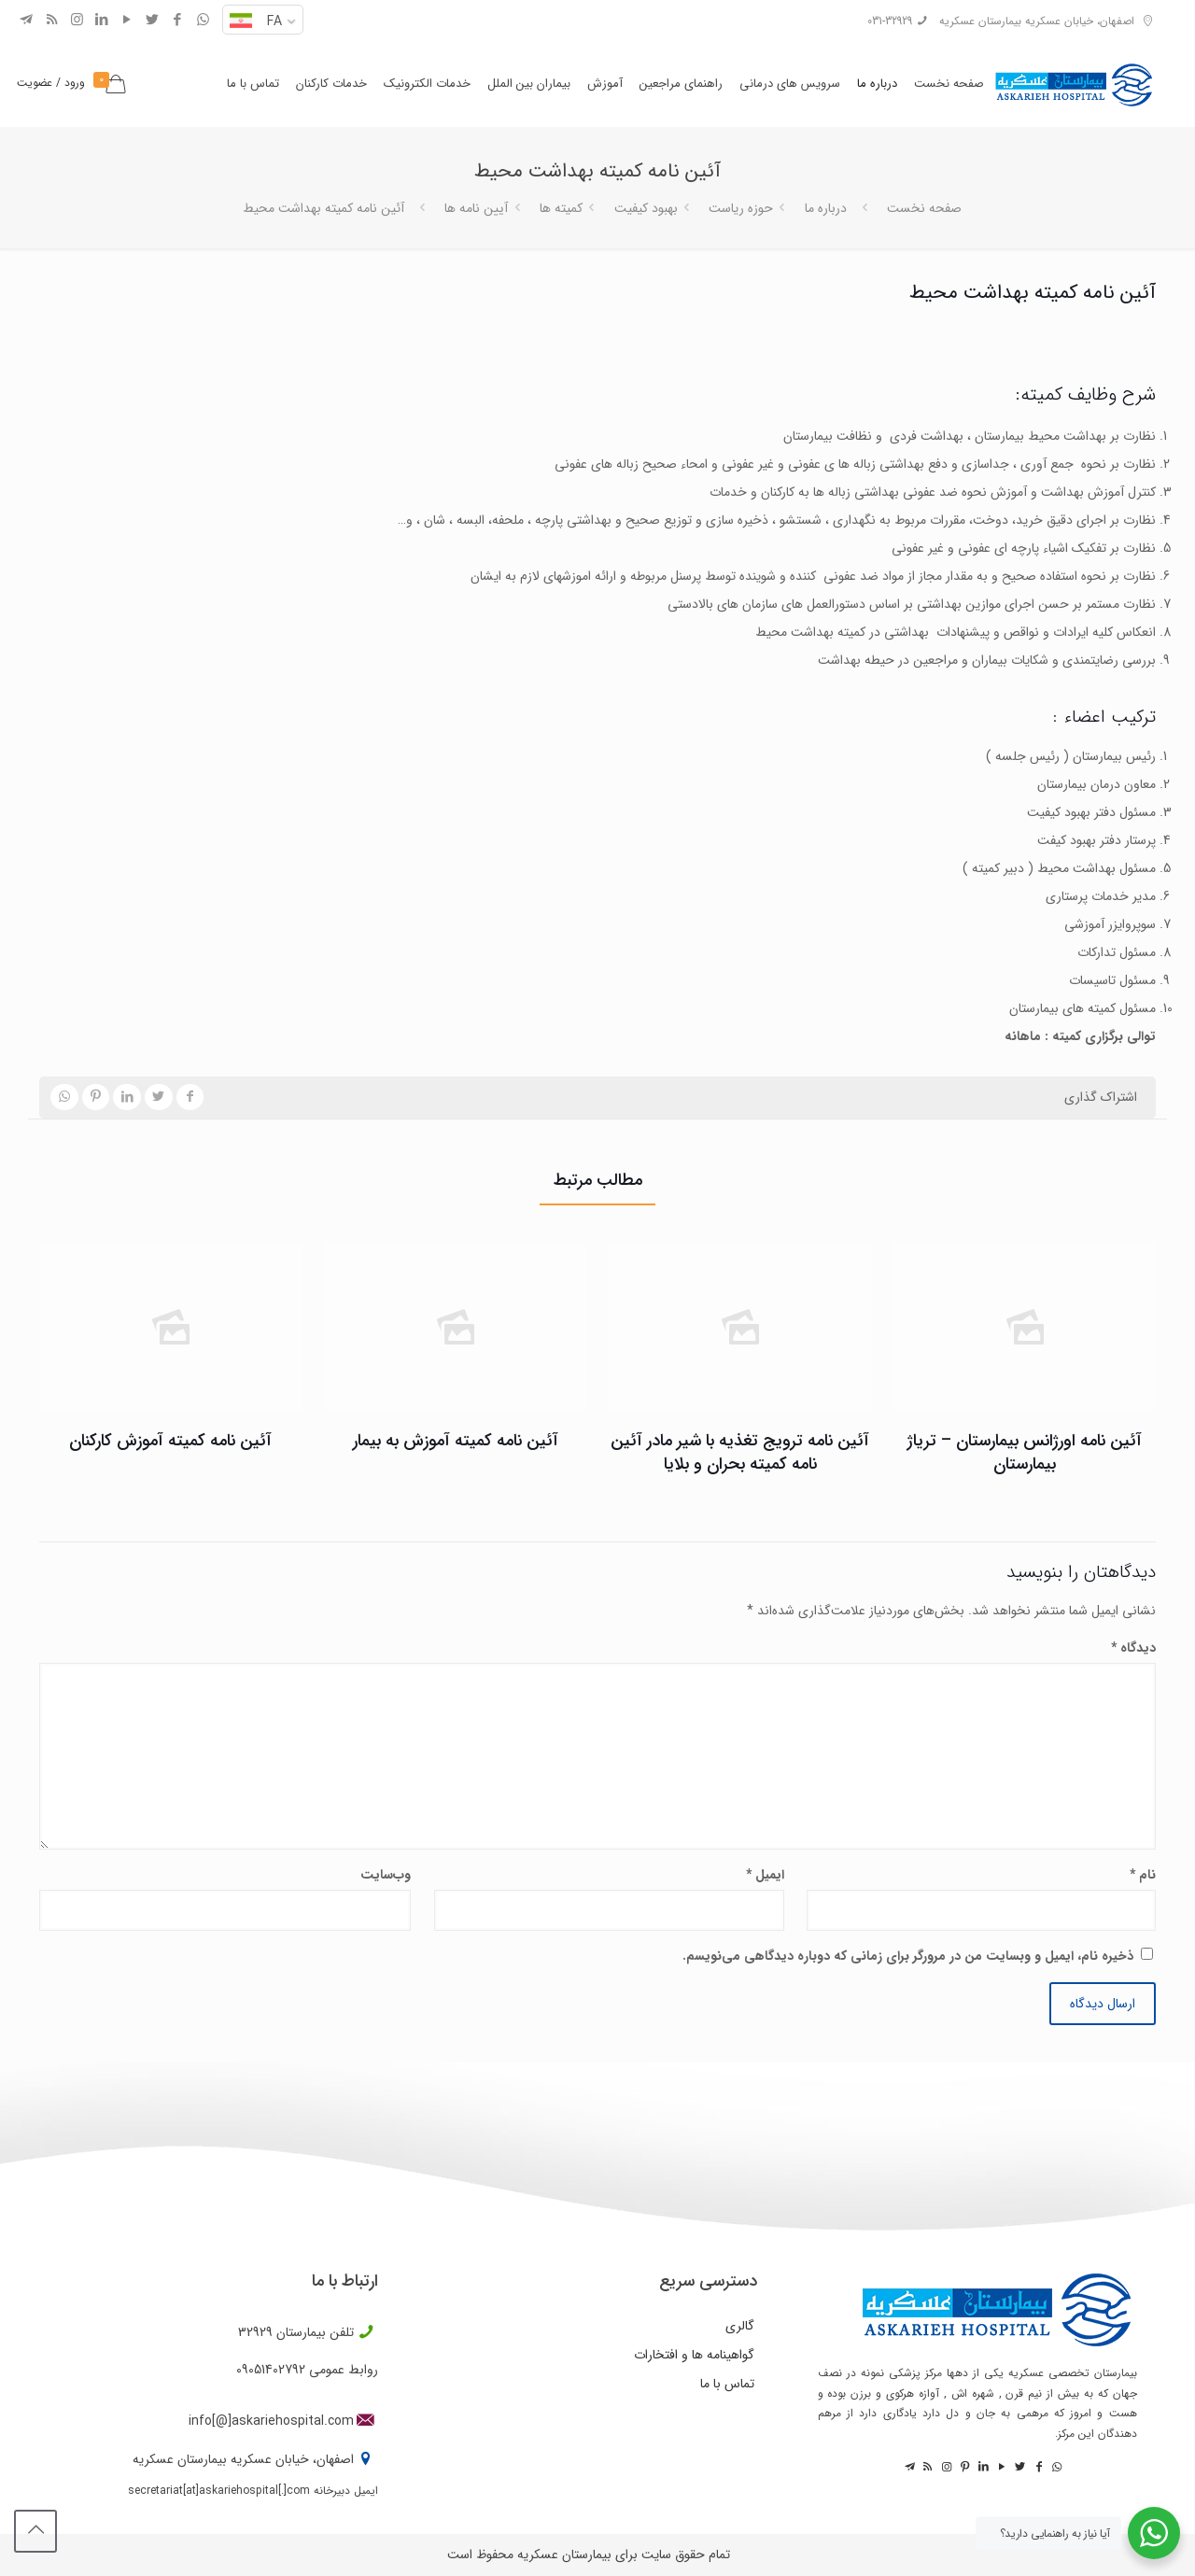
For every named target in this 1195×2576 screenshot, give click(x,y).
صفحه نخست (924, 208)
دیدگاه (1133, 1648)
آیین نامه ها (476, 208)
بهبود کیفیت (646, 208)
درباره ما (826, 208)
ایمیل (765, 1875)
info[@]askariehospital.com (271, 2421)
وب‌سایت (385, 1875)
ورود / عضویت (51, 82)
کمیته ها (561, 208)
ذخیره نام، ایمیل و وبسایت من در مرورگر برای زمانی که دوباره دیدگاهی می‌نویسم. (907, 1956)
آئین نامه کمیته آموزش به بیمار (455, 1441)
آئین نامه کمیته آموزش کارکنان (170, 1441)
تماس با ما (727, 2383)
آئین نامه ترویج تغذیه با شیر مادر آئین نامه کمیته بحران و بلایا (740, 1452)
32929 (255, 2332)
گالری (739, 2326)
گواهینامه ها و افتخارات (694, 2354)
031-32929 (889, 21)
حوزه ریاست (741, 208)
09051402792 (270, 2369)
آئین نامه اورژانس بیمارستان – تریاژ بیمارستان (1024, 1452)
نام (1143, 1875)
